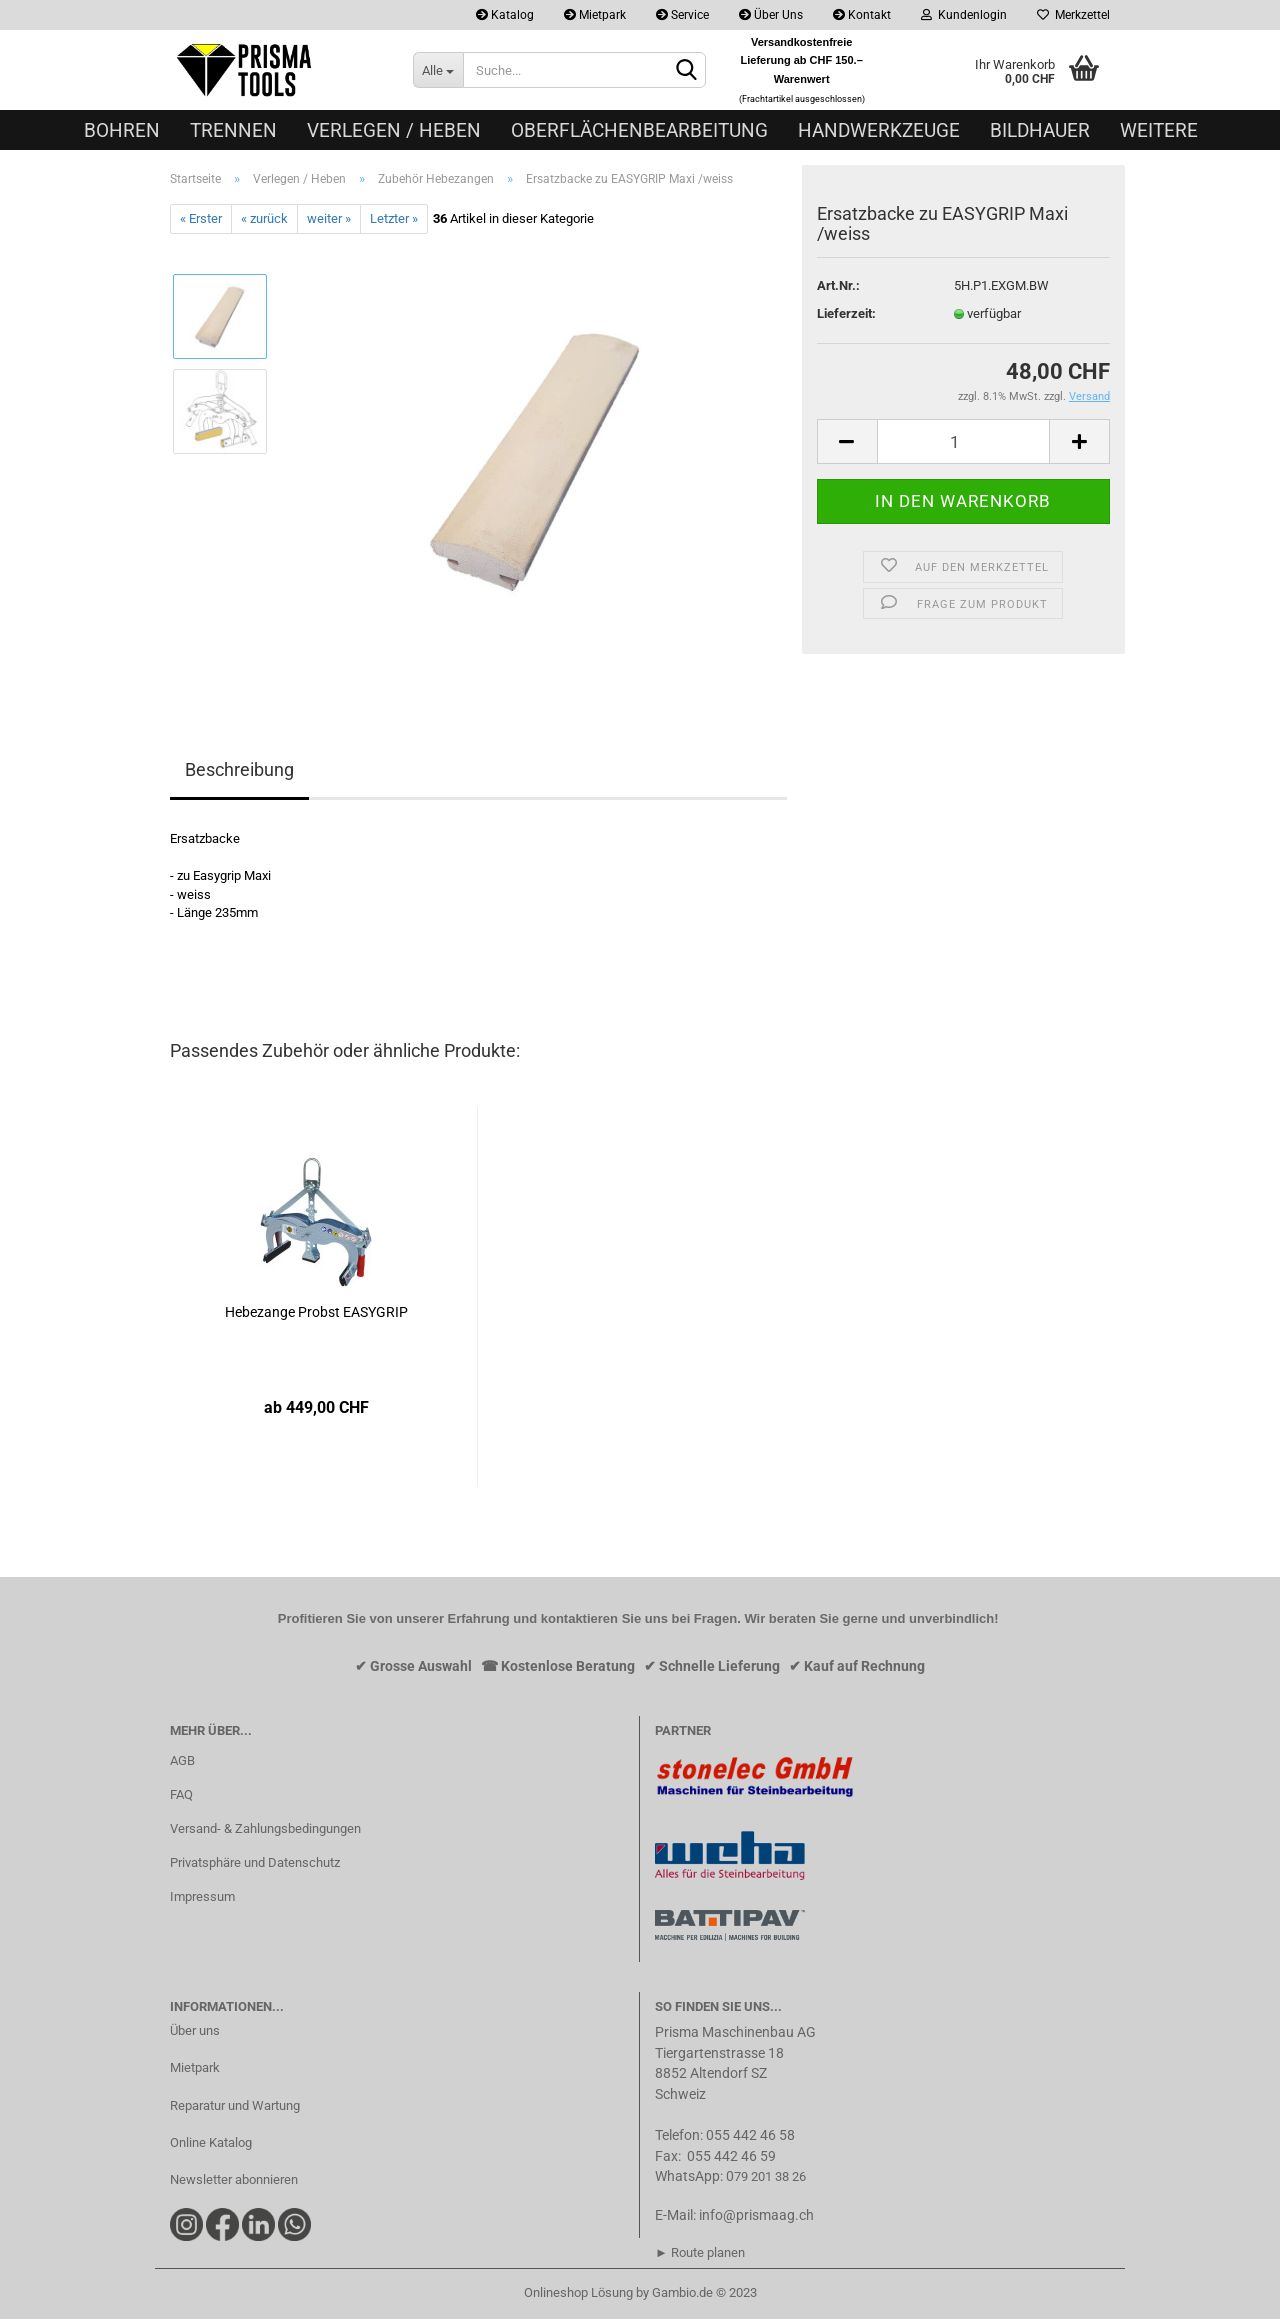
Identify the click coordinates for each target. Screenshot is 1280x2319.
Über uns (195, 2030)
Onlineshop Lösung (578, 2292)
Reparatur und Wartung (235, 2105)
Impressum (202, 1896)
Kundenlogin (964, 15)
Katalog (505, 15)
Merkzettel (1073, 15)
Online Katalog (211, 2142)
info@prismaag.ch (756, 2215)
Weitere (1159, 130)
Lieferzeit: (846, 313)
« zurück (264, 218)
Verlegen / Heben (394, 130)
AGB (182, 1760)
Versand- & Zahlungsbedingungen (265, 1828)
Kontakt (862, 15)
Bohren (122, 130)
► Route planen (700, 2252)
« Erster (201, 218)
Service (682, 15)
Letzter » (394, 218)
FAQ (181, 1794)
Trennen (233, 130)
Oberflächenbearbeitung (639, 130)
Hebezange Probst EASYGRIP (316, 1312)
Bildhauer (1040, 130)
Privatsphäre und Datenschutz (255, 1862)
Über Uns (771, 15)
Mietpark (595, 15)
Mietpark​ (195, 2067)
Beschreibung (239, 769)
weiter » (329, 218)
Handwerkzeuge (879, 130)
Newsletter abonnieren (234, 2179)
